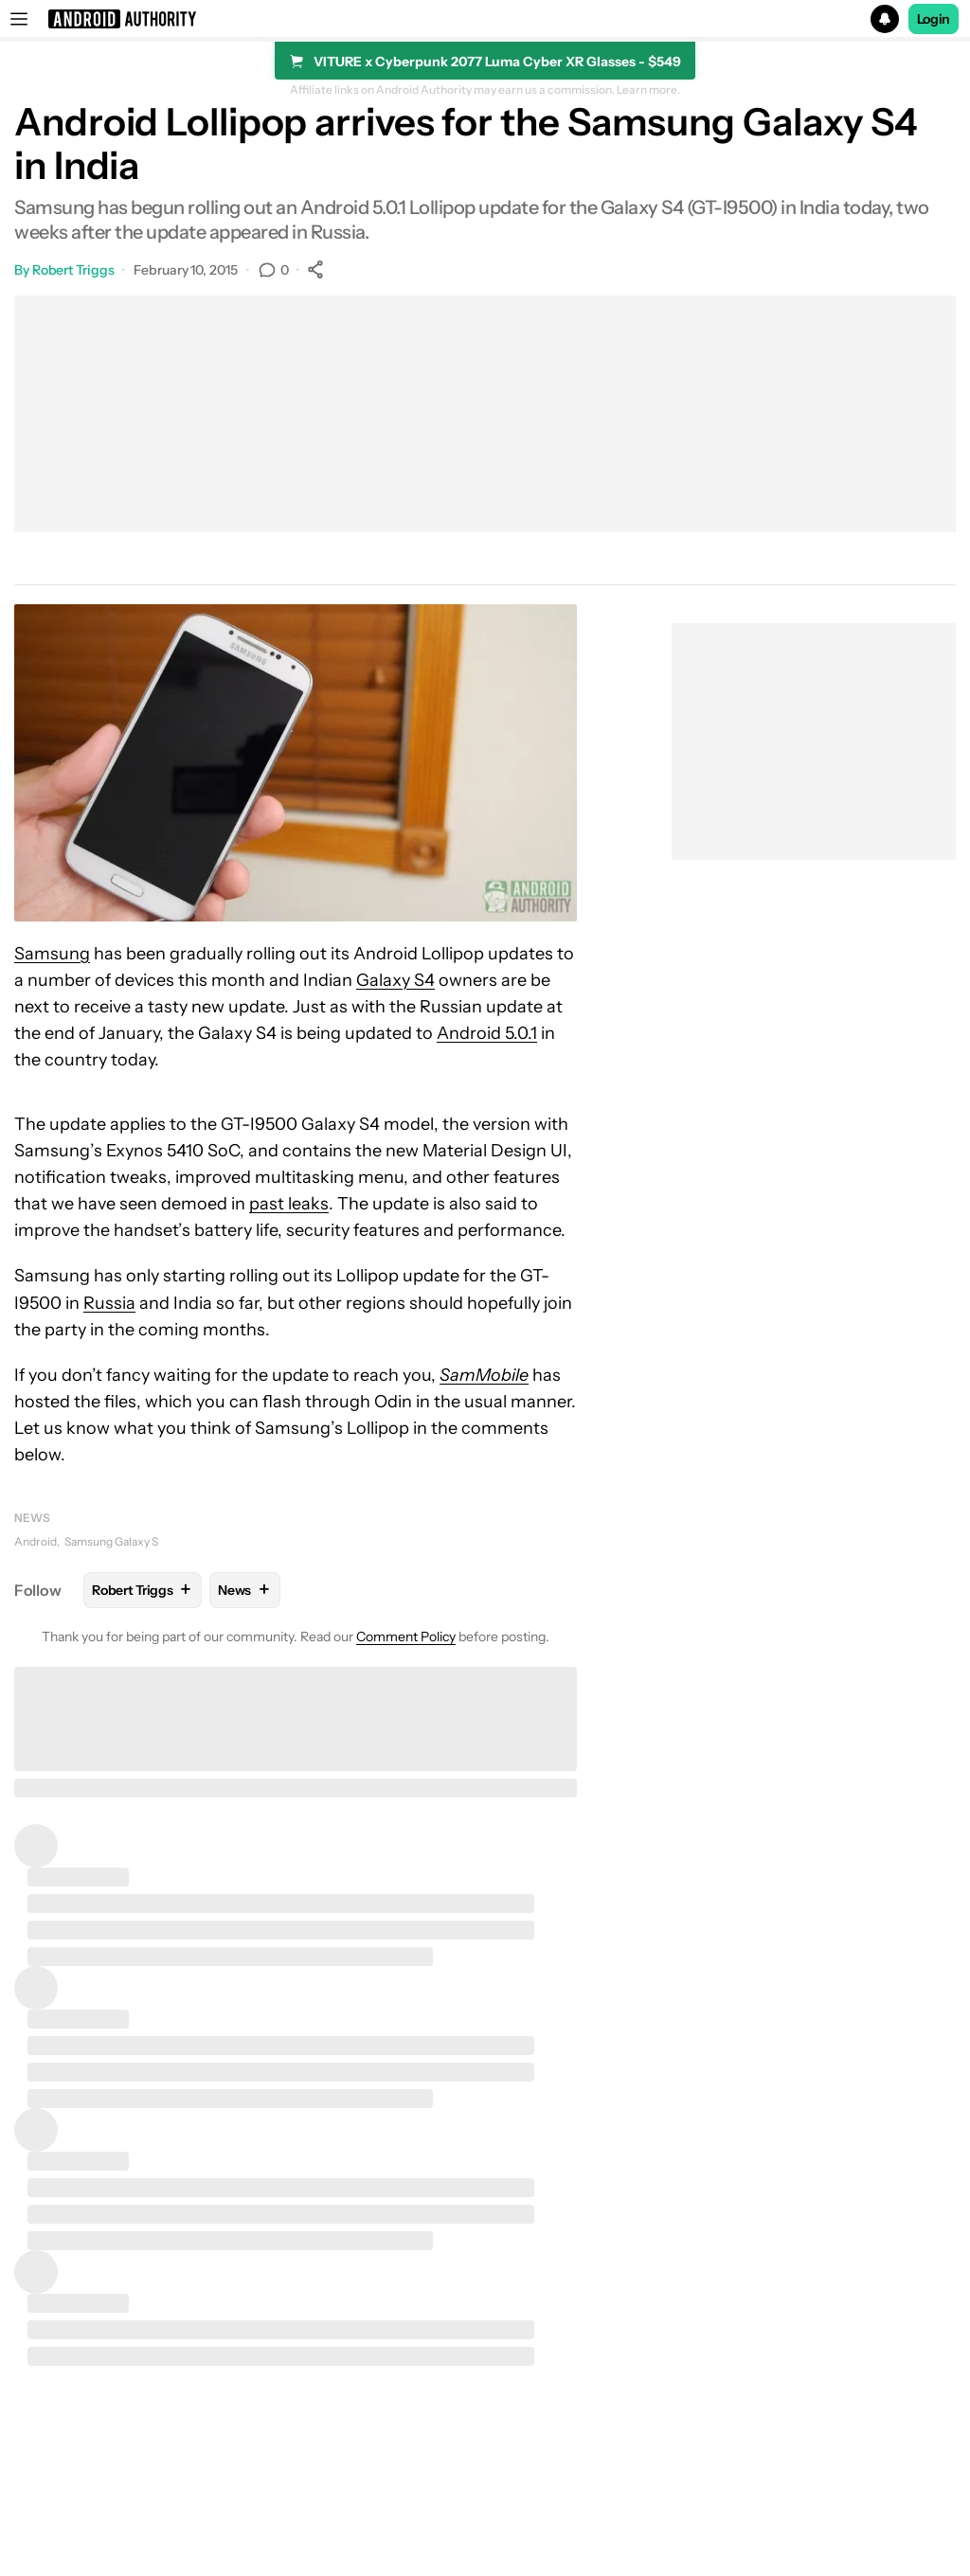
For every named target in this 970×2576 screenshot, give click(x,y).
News (32, 1518)
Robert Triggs (73, 269)
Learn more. (648, 90)
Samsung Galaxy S (111, 1541)
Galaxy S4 (395, 980)
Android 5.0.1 (487, 1033)
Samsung (52, 953)
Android (35, 1541)
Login (934, 18)
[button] (485, 19)
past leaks (289, 1203)
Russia (109, 1303)
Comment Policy (406, 1636)
